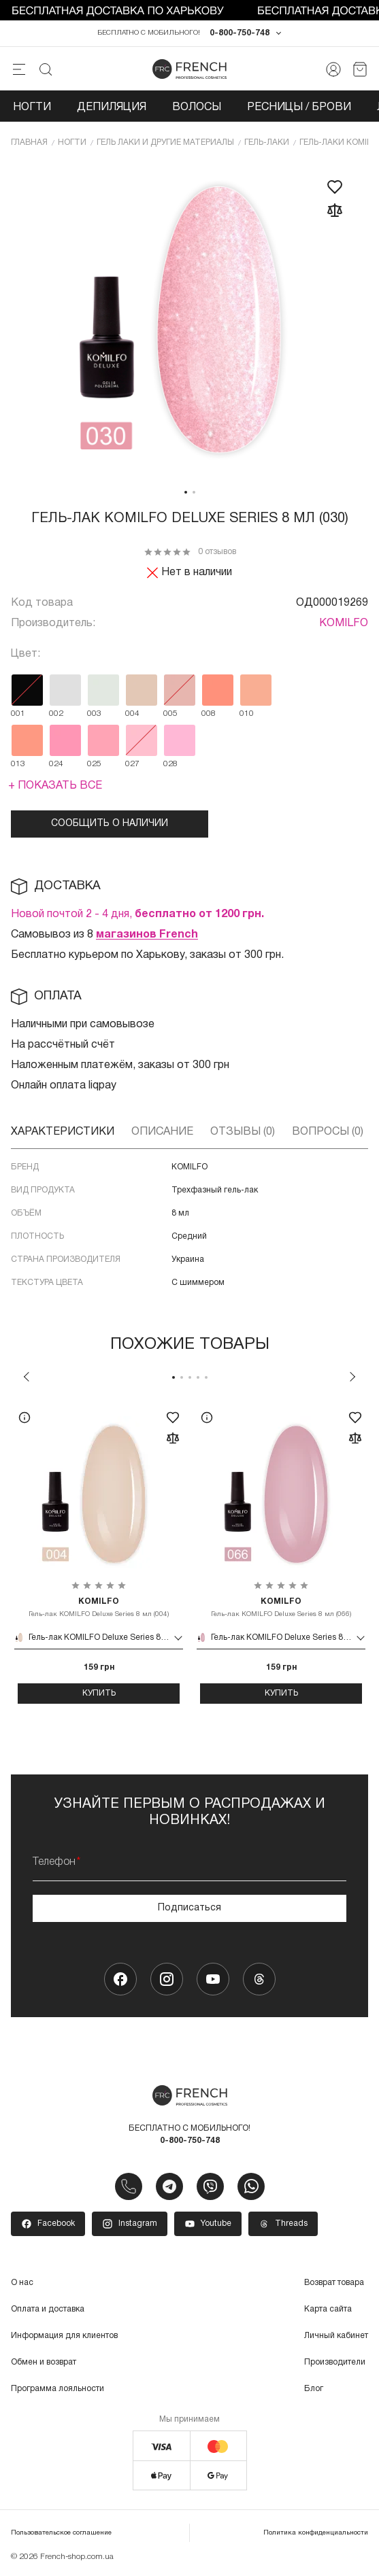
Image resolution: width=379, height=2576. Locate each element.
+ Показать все (55, 786)
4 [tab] (198, 1377)
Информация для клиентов (64, 2335)
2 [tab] (194, 492)
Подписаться (189, 1908)
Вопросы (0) (327, 1132)
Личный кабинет (336, 2335)
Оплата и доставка (47, 2309)
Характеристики (62, 1132)
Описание (162, 1132)
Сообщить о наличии (109, 823)
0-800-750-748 (239, 33)
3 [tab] (189, 1377)
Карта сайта (328, 2309)
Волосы (196, 107)
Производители (334, 2362)
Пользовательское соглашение (61, 2533)
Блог (313, 2388)
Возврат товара (334, 2282)
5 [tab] (206, 1377)
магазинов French (147, 935)
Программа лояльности (57, 2388)
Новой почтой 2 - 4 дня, (137, 914)
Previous (26, 1377)
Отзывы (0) (242, 1132)
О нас (22, 2282)
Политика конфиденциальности (315, 2533)
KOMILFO (343, 623)
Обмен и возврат (43, 2362)
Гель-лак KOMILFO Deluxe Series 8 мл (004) (99, 1607)
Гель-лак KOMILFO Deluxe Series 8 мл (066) (281, 1607)
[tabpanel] (189, 321)
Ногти (32, 107)
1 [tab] (185, 492)
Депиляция (111, 107)
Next (352, 1377)
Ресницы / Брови (299, 107)
